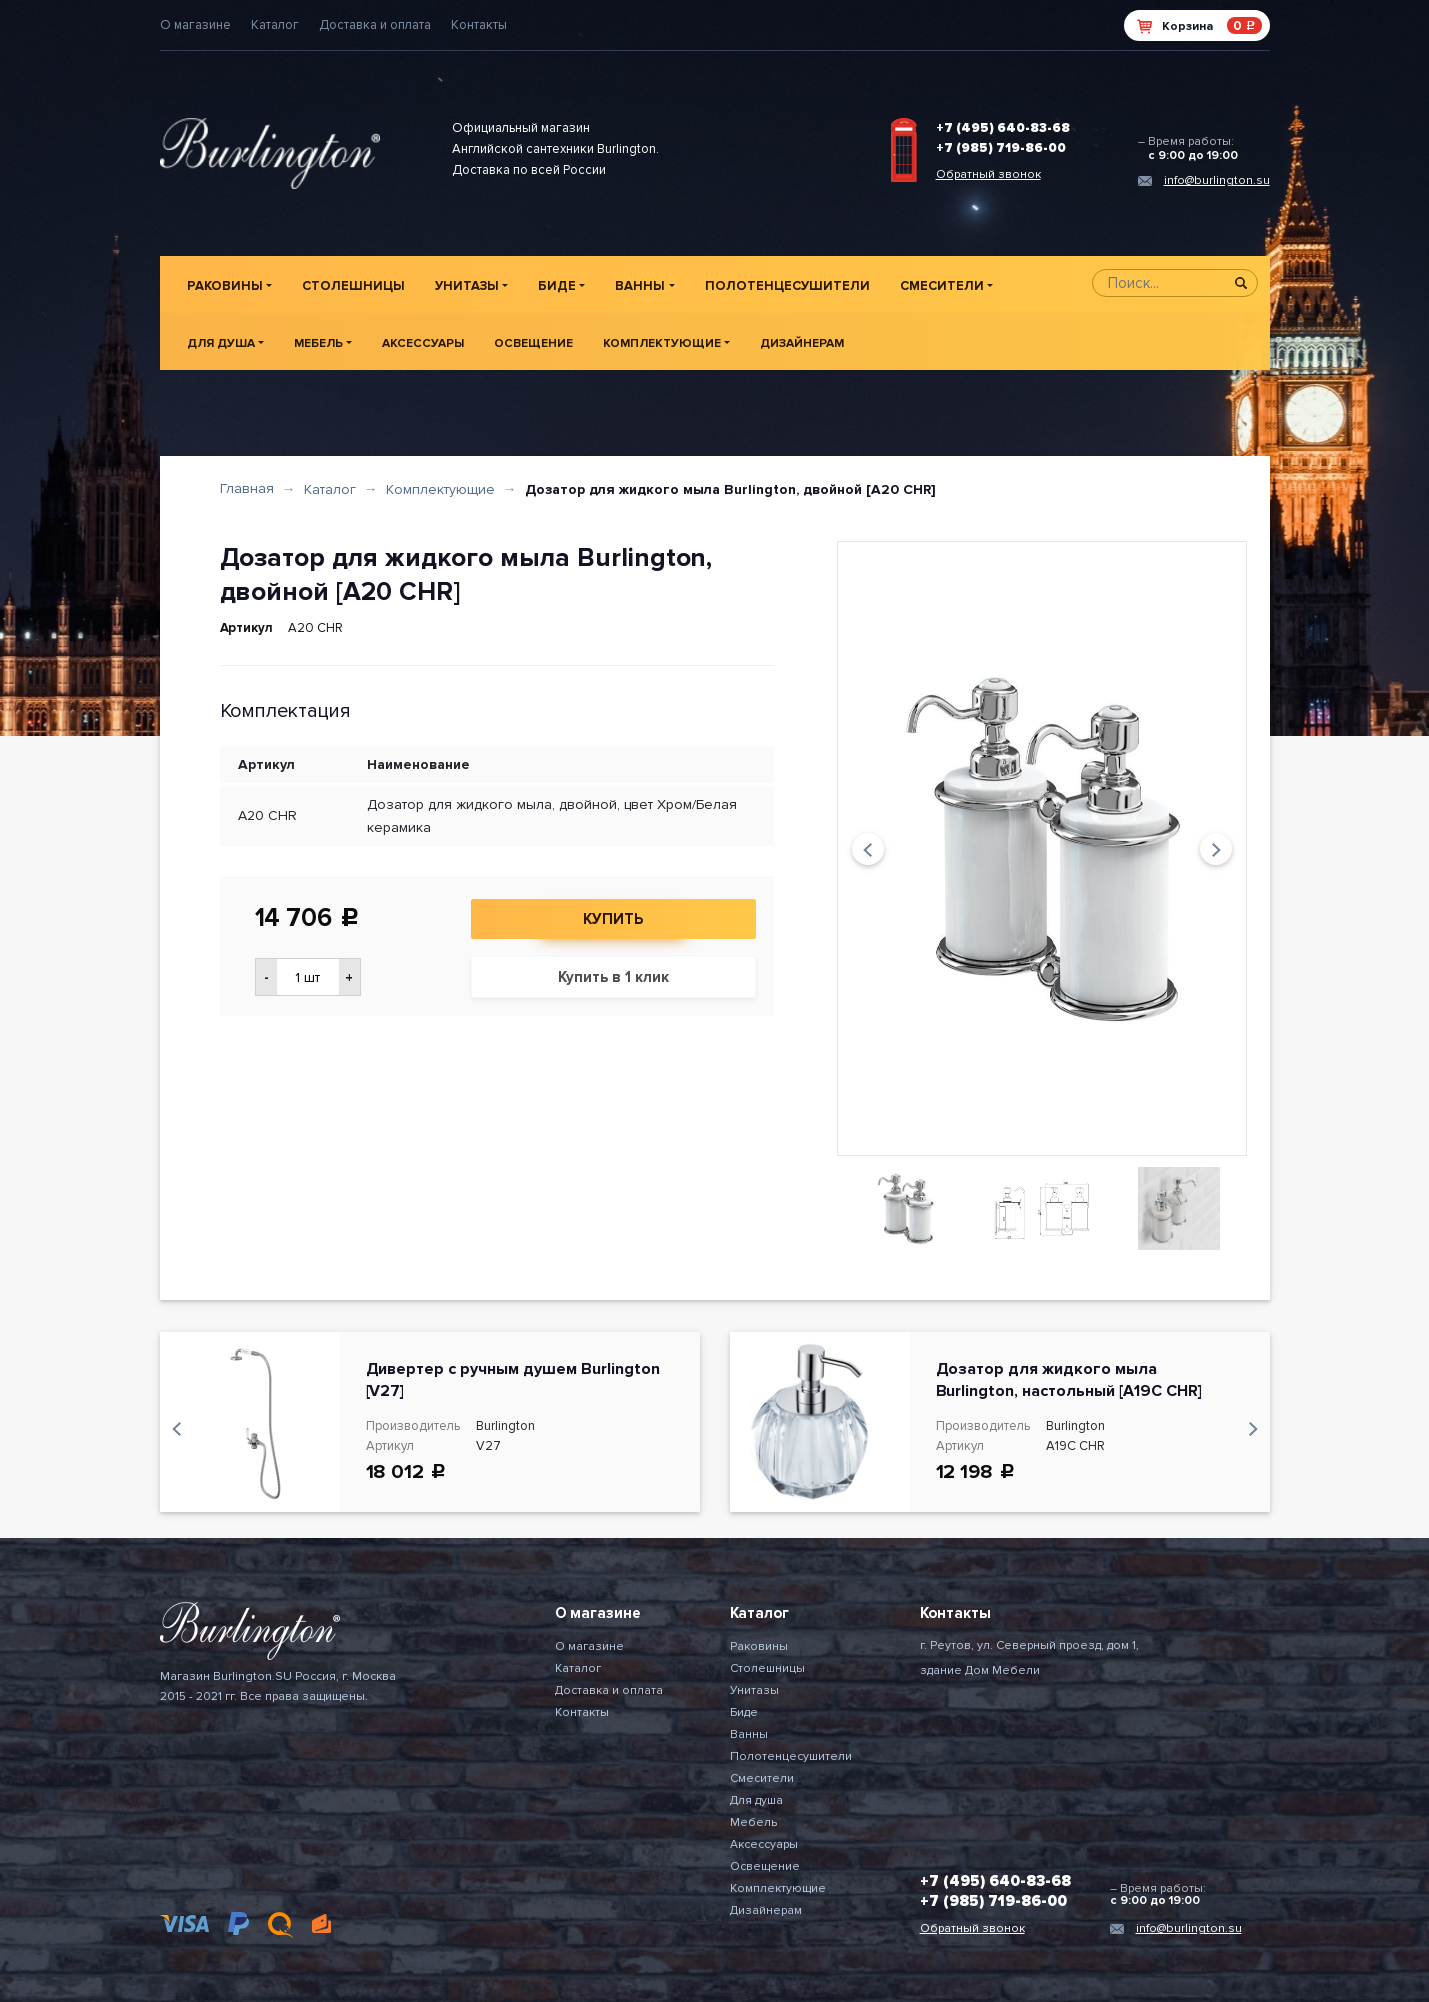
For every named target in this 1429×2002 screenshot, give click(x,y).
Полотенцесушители (787, 286)
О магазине (195, 25)
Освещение (533, 343)
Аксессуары (423, 343)
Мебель (318, 343)
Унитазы (467, 286)
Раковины (225, 286)
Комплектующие (662, 343)
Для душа (221, 343)
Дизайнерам (802, 343)
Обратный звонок (988, 174)
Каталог (275, 25)
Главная (247, 488)
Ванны (640, 286)
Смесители (942, 286)
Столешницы (353, 286)
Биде (557, 286)
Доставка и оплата (375, 25)
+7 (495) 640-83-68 (1003, 128)
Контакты (479, 25)
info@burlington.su (1217, 180)
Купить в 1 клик (613, 977)
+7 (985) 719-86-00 (1001, 148)
